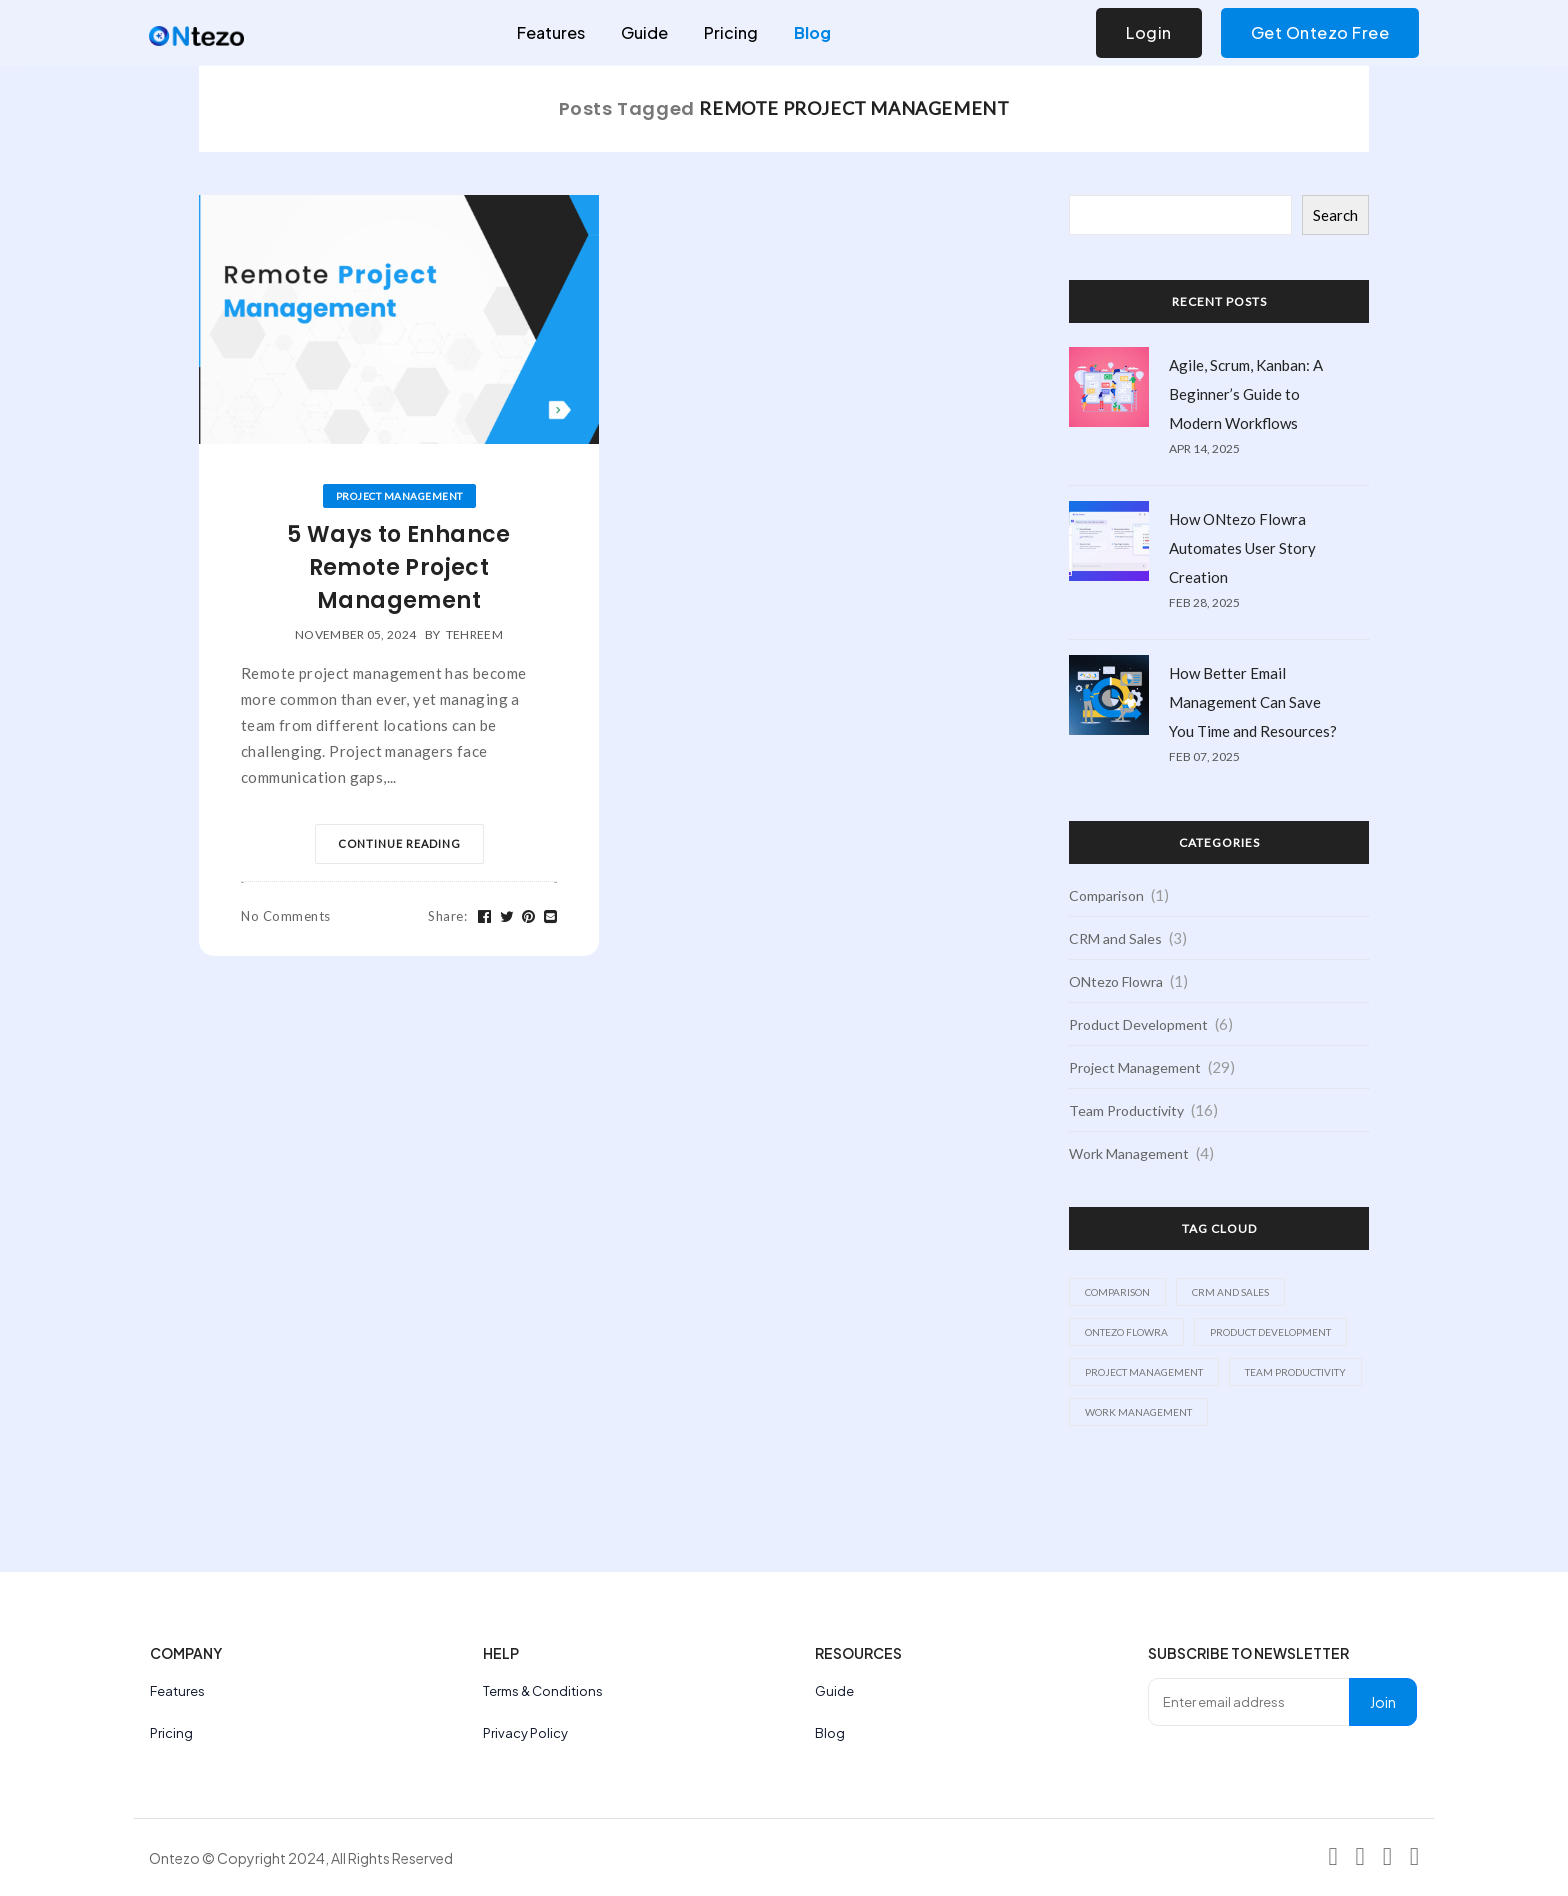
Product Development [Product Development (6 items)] (1270, 1332)
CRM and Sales (1115, 938)
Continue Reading (399, 843)
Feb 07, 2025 (1204, 756)
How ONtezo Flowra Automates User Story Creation (1242, 548)
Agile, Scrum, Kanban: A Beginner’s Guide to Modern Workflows (1246, 394)
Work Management (1129, 1153)
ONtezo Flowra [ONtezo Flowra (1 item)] (1126, 1332)
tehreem (474, 634)
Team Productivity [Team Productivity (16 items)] (1295, 1372)
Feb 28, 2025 (1204, 602)
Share (447, 916)
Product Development (1138, 1024)
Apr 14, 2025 (1204, 448)
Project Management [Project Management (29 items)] (1144, 1372)
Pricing (731, 32)
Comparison (1106, 895)
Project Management (399, 496)
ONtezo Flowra (1116, 981)
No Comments (286, 916)
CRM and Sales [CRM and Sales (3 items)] (1230, 1292)
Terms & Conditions (543, 1691)
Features (551, 32)
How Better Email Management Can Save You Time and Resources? (1253, 702)
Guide (644, 32)
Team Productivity (1126, 1110)
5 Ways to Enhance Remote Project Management (399, 567)
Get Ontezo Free (1320, 32)
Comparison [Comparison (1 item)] (1117, 1292)
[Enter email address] (1249, 1702)
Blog (812, 32)
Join (1383, 1702)
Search (1335, 215)
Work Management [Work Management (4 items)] (1138, 1412)
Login (1149, 32)
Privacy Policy (525, 1733)
